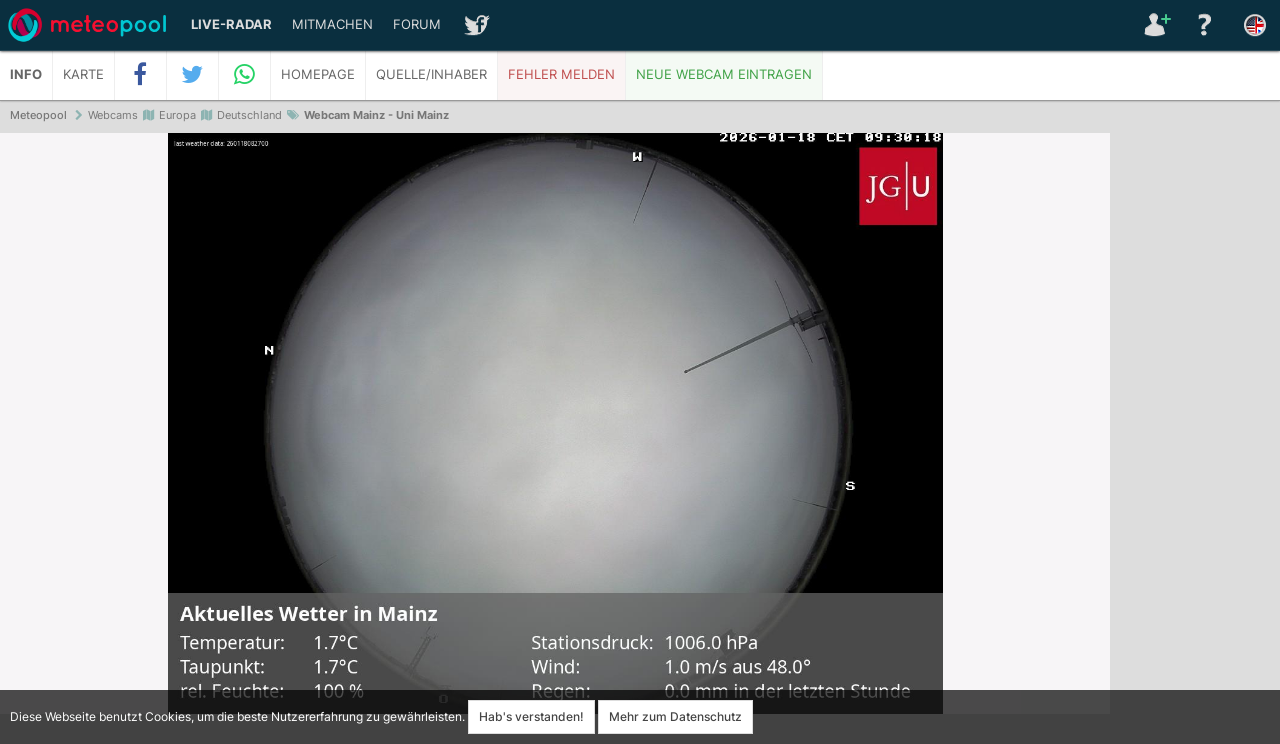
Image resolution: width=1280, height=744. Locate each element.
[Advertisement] (1195, 440)
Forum (417, 24)
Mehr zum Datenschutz (675, 716)
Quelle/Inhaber (431, 74)
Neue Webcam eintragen (724, 74)
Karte (83, 74)
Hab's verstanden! (531, 716)
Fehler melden (561, 74)
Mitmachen (332, 24)
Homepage (318, 74)
